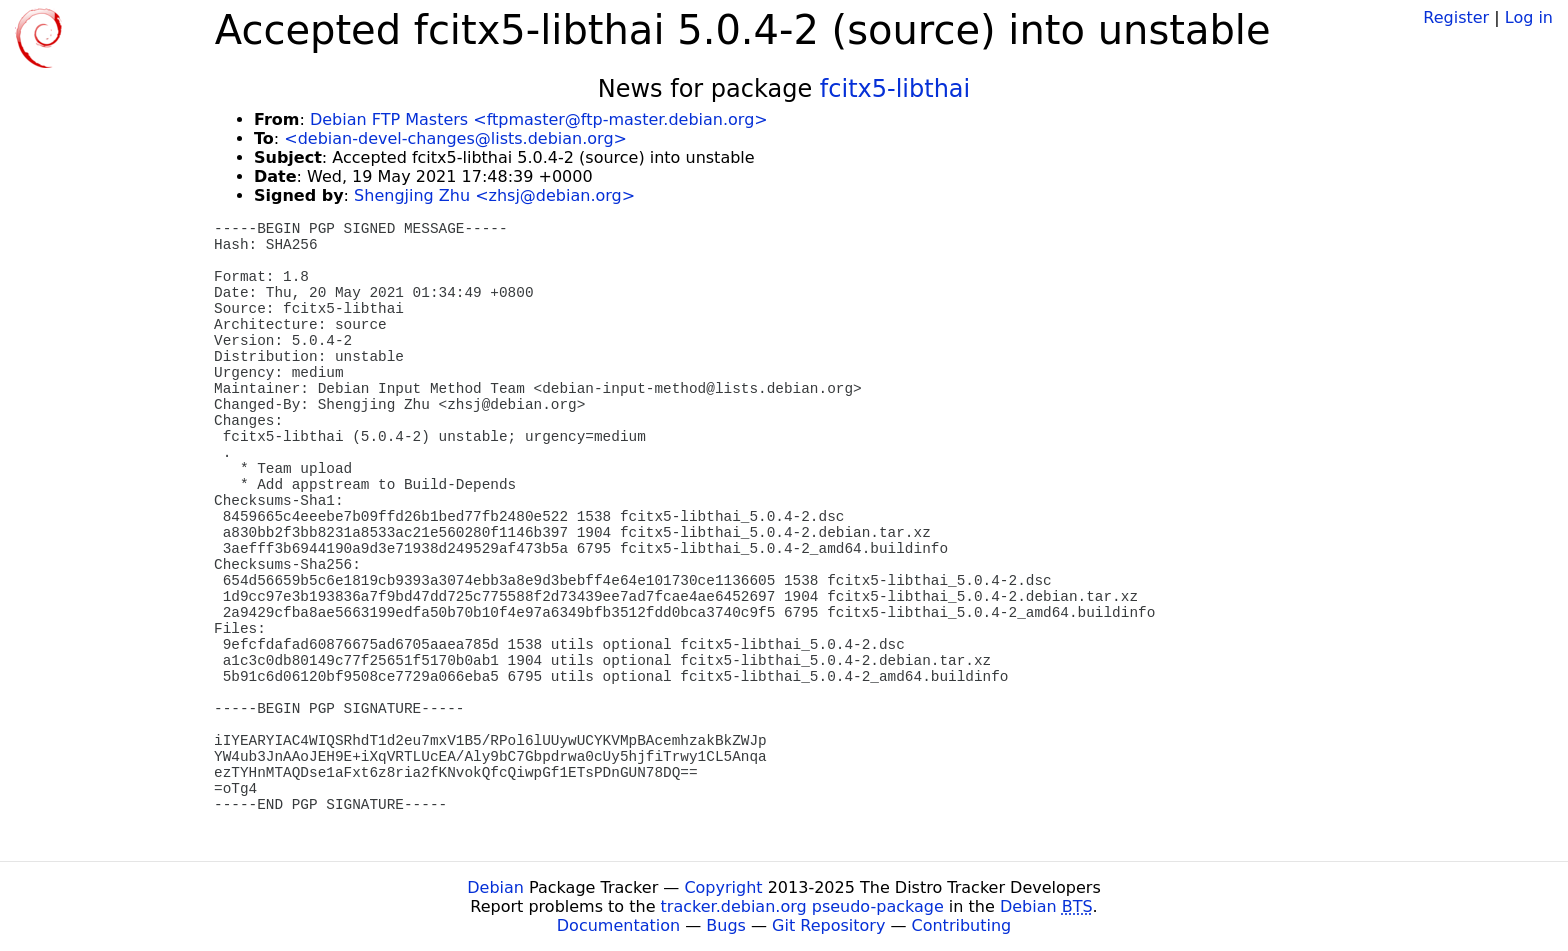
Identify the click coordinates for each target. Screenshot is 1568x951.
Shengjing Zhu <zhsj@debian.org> (494, 195)
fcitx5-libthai (895, 89)
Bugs (726, 925)
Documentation (618, 925)
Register (1456, 17)
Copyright (723, 887)
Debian (495, 887)
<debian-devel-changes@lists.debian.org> (455, 138)
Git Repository (828, 925)
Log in (1529, 17)
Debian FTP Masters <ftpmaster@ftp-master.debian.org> (539, 119)
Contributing (962, 925)
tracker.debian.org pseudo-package (802, 906)
